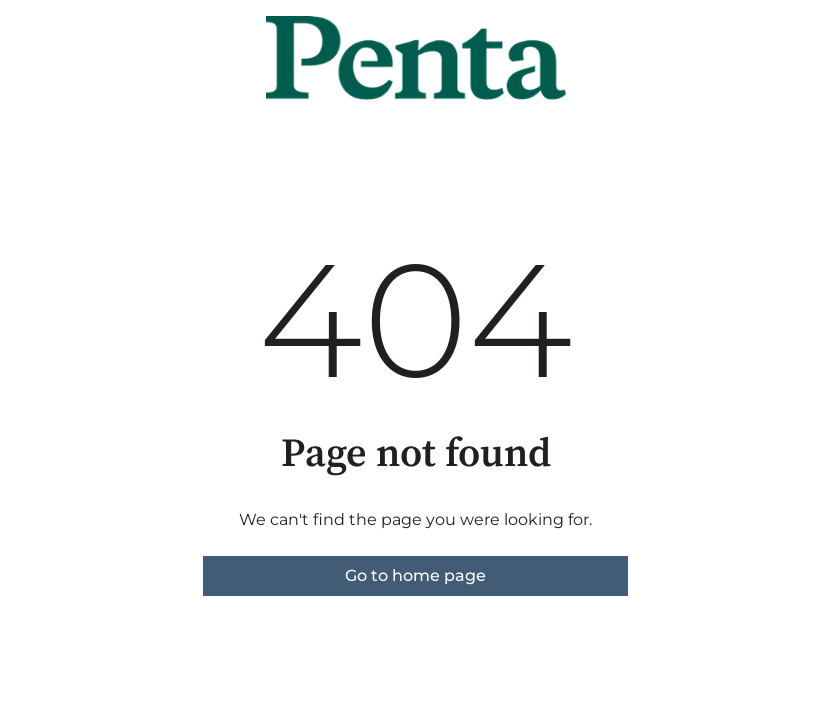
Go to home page (415, 575)
